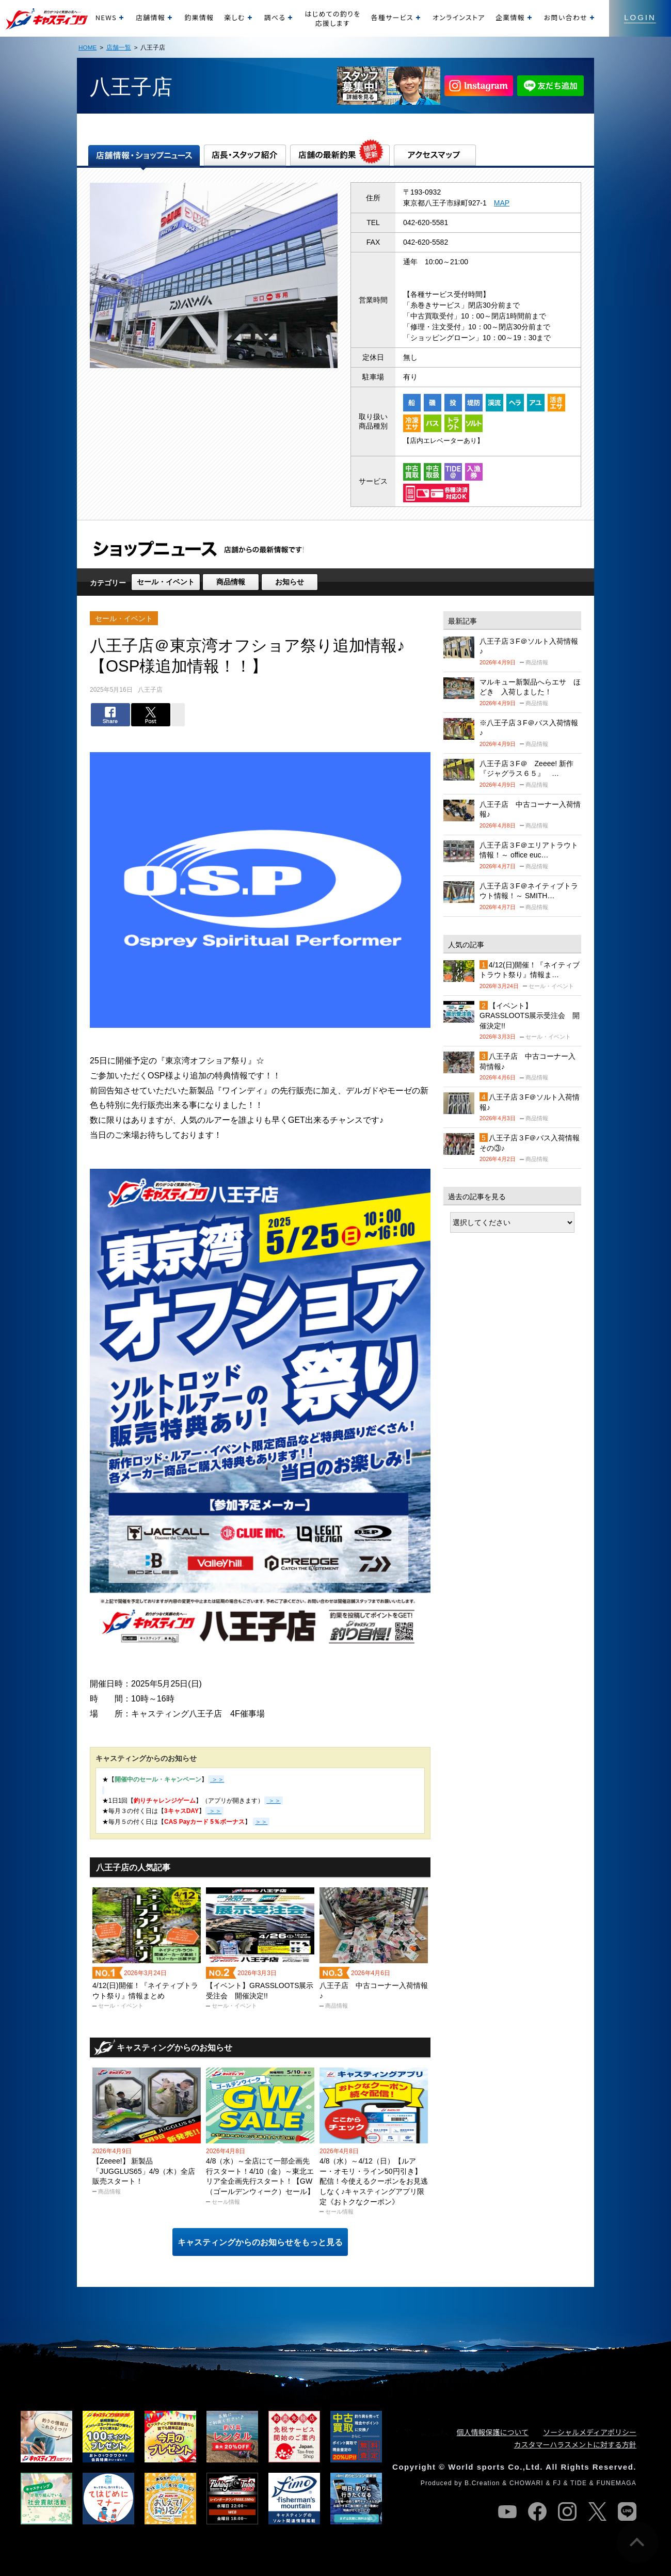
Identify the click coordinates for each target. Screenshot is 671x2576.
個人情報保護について (493, 2432)
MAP (501, 203)
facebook (537, 2511)
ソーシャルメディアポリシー (589, 2432)
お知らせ (289, 582)
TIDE (578, 2483)
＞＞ (273, 1800)
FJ (557, 2483)
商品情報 (230, 582)
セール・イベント (166, 582)
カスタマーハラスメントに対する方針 (575, 2444)
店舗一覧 (118, 47)
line (627, 2511)
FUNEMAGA (616, 2483)
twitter (597, 2511)
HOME (87, 47)
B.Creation (482, 2483)
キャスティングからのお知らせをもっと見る (260, 2242)
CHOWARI (526, 2483)
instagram (567, 2511)
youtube (507, 2511)
